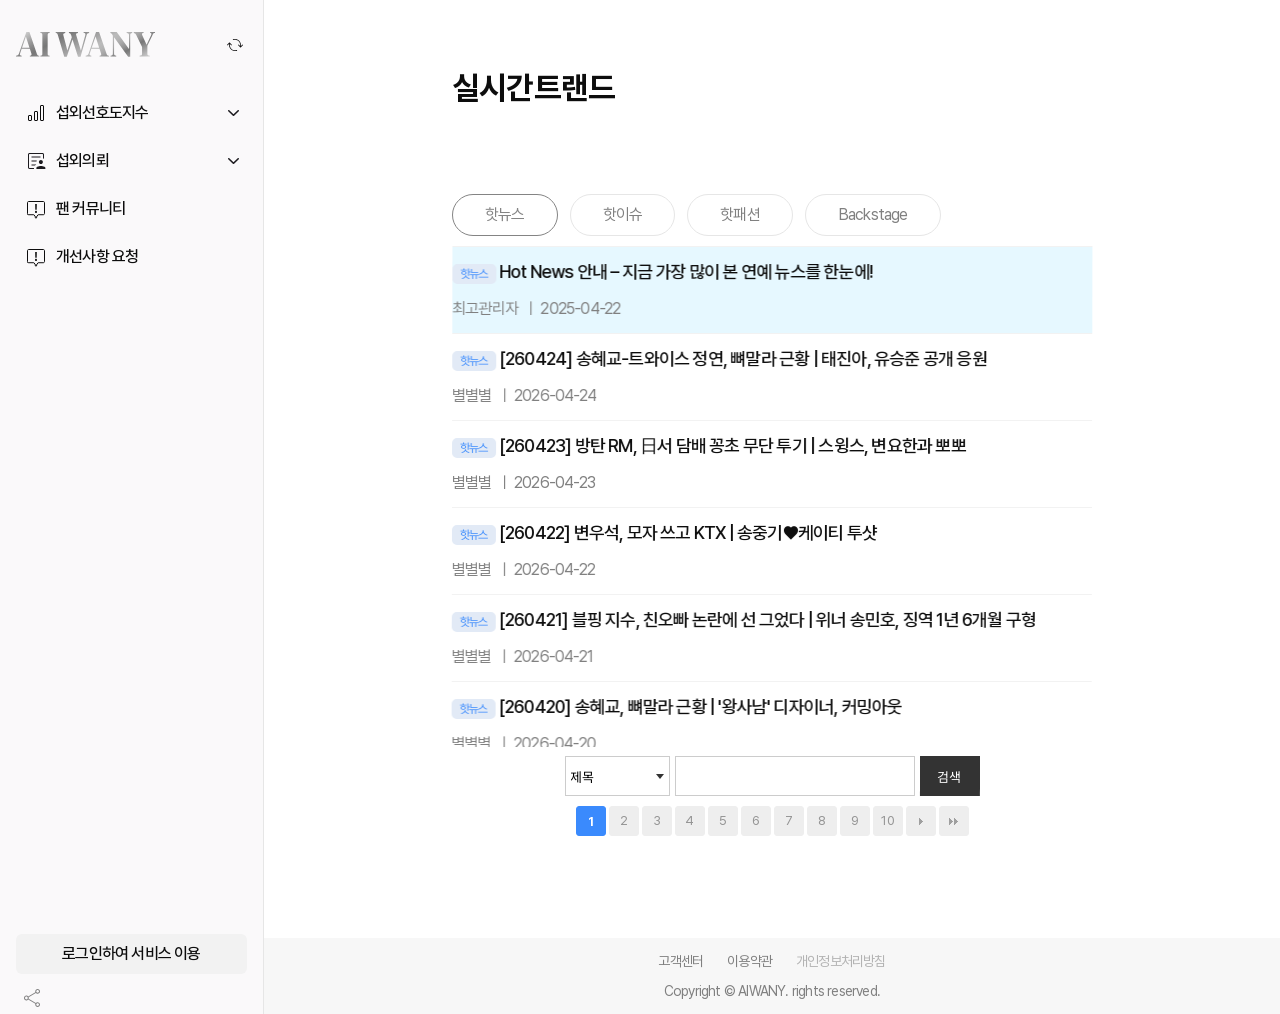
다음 (921, 821)
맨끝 (954, 821)
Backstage (873, 214)
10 (888, 820)
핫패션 (740, 214)
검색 (949, 776)
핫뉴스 (505, 214)
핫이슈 (623, 214)
